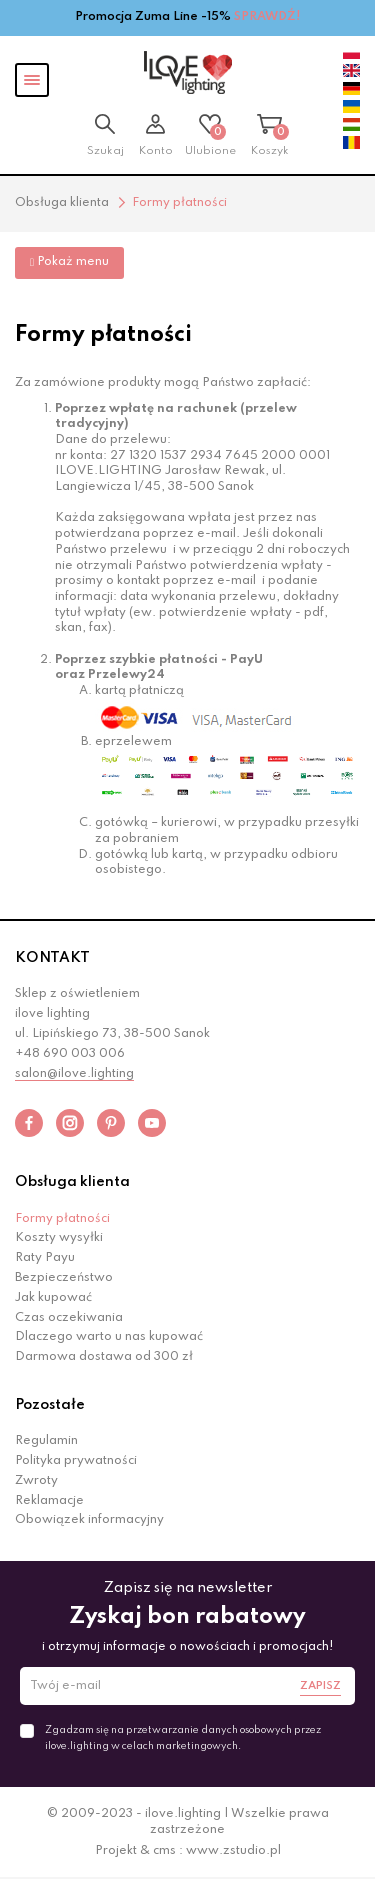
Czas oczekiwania (69, 1318)
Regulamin (46, 1441)
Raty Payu (45, 1258)
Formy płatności (62, 1219)
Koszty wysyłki (59, 1238)
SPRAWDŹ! (267, 17)
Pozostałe (50, 1405)
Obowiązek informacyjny (89, 1520)
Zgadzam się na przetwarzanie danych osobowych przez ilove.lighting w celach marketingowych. (183, 1738)
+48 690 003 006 (70, 1054)
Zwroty (36, 1481)
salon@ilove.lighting (74, 1074)
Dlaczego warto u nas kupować (109, 1337)
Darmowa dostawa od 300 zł (104, 1357)
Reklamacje (49, 1501)
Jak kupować (53, 1298)
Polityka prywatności (76, 1461)
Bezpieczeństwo (64, 1278)
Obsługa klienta (72, 1182)
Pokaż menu (69, 262)
